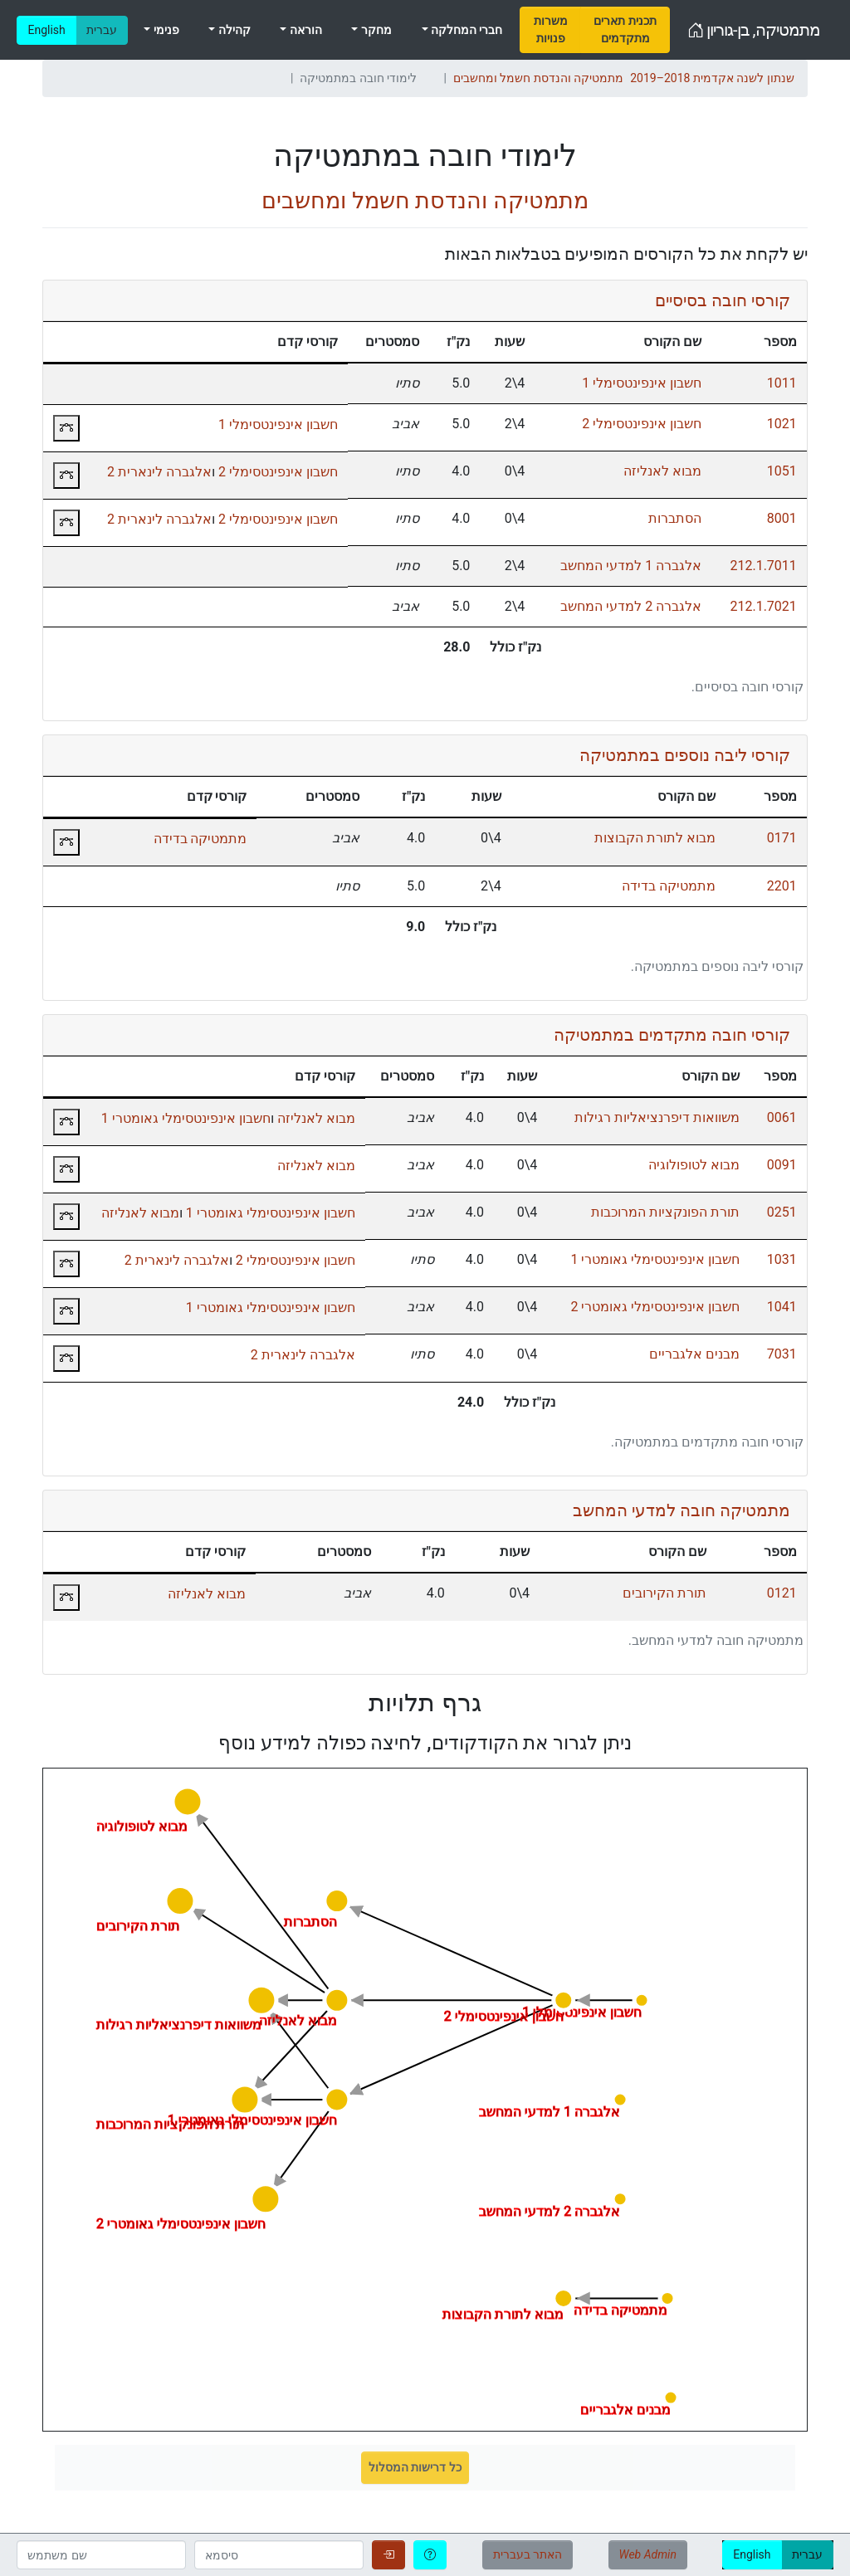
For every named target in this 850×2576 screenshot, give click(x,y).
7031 (782, 1354)
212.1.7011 (763, 565)
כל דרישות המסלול (415, 2467)
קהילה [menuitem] (232, 30)
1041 (782, 1307)
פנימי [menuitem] (164, 30)
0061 (782, 1117)
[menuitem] (550, 30)
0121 (782, 1593)
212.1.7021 (763, 606)
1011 (782, 383)
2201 (782, 886)
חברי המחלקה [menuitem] (465, 30)
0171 (782, 838)
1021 (782, 424)
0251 (782, 1212)
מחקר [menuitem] (374, 30)
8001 (782, 518)
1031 (782, 1259)
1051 (782, 471)
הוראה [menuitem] (303, 30)
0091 (782, 1165)
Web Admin (648, 2554)
